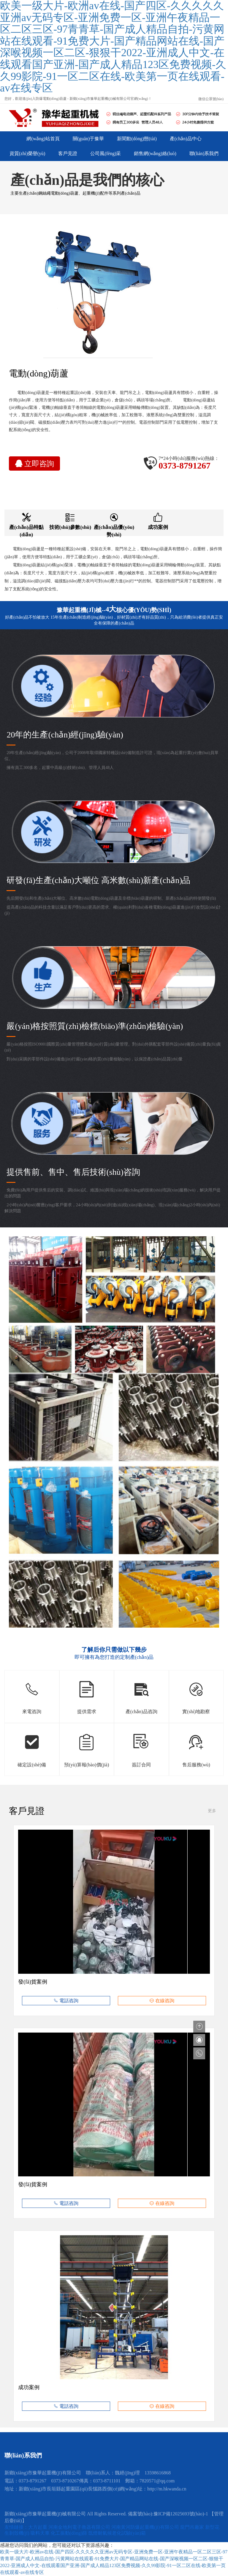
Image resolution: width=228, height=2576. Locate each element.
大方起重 (38, 2527)
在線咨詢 (161, 2000)
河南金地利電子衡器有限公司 (79, 2527)
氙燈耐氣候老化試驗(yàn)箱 (117, 2533)
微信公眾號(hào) (211, 99)
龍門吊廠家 (192, 2527)
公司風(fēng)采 (105, 153)
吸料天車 (41, 2533)
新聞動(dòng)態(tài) (136, 138)
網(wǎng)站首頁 (42, 138)
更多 (212, 1811)
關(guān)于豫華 (88, 138)
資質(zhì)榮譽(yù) (27, 153)
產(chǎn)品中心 (186, 138)
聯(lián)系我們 (204, 153)
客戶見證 (67, 153)
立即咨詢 (34, 464)
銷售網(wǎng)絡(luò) (155, 153)
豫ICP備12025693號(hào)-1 (180, 2513)
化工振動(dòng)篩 (69, 2533)
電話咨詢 (65, 2000)
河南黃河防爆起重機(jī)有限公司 (145, 2527)
